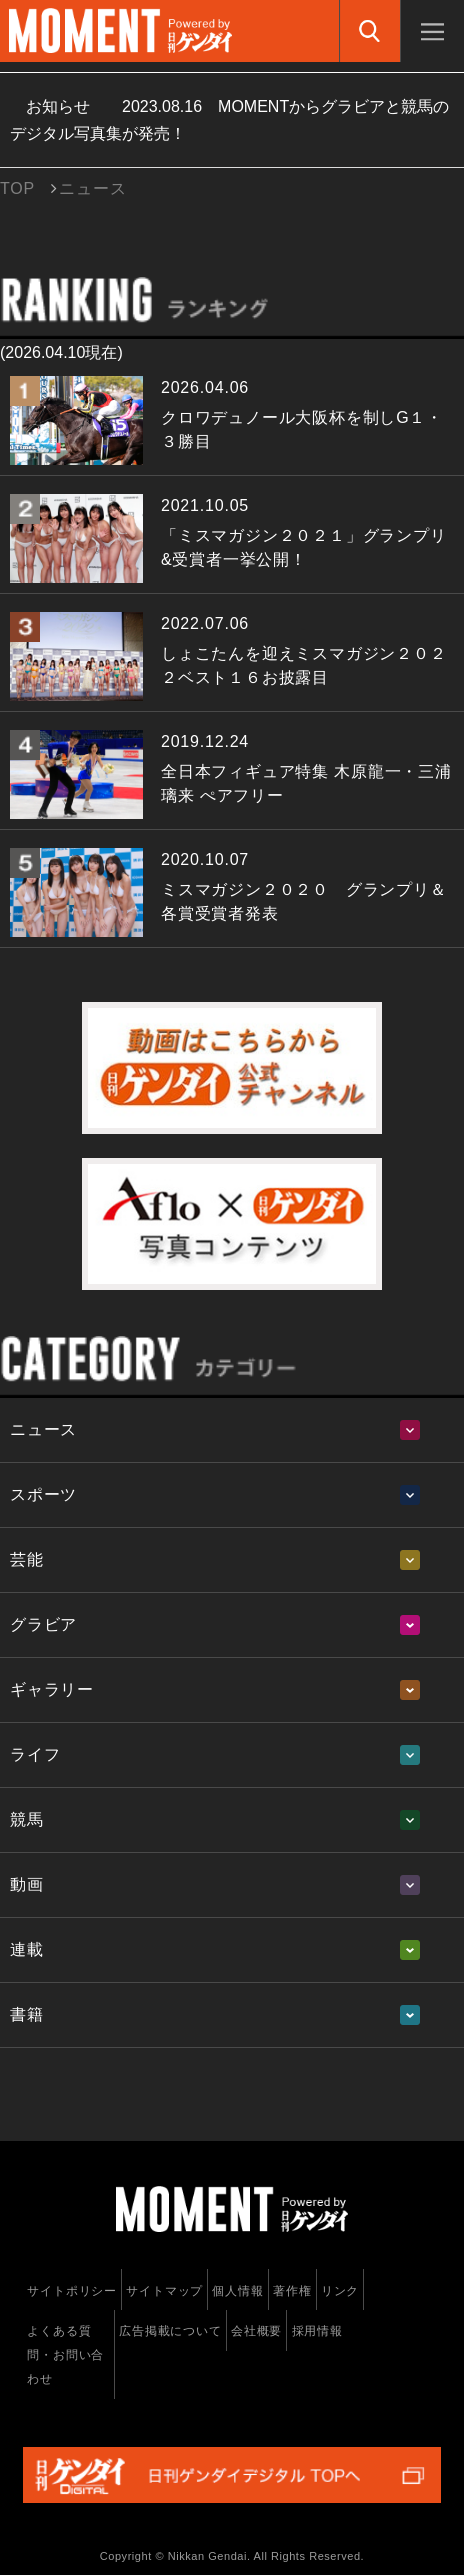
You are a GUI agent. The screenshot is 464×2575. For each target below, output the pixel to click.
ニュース (43, 1429)
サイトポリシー (72, 2291)
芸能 (27, 1559)
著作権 (292, 2291)
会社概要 (256, 2331)
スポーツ (43, 1494)
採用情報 (317, 2331)
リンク (340, 2291)
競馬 (27, 1819)
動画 (27, 1884)
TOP (17, 188)
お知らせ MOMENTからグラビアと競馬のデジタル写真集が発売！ (229, 120)
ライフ (35, 1754)
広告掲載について (170, 2331)
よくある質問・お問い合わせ (65, 2355)
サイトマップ (164, 2291)
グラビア (43, 1624)
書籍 (27, 2014)
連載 (27, 1949)
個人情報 (237, 2291)
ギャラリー (52, 1689)
